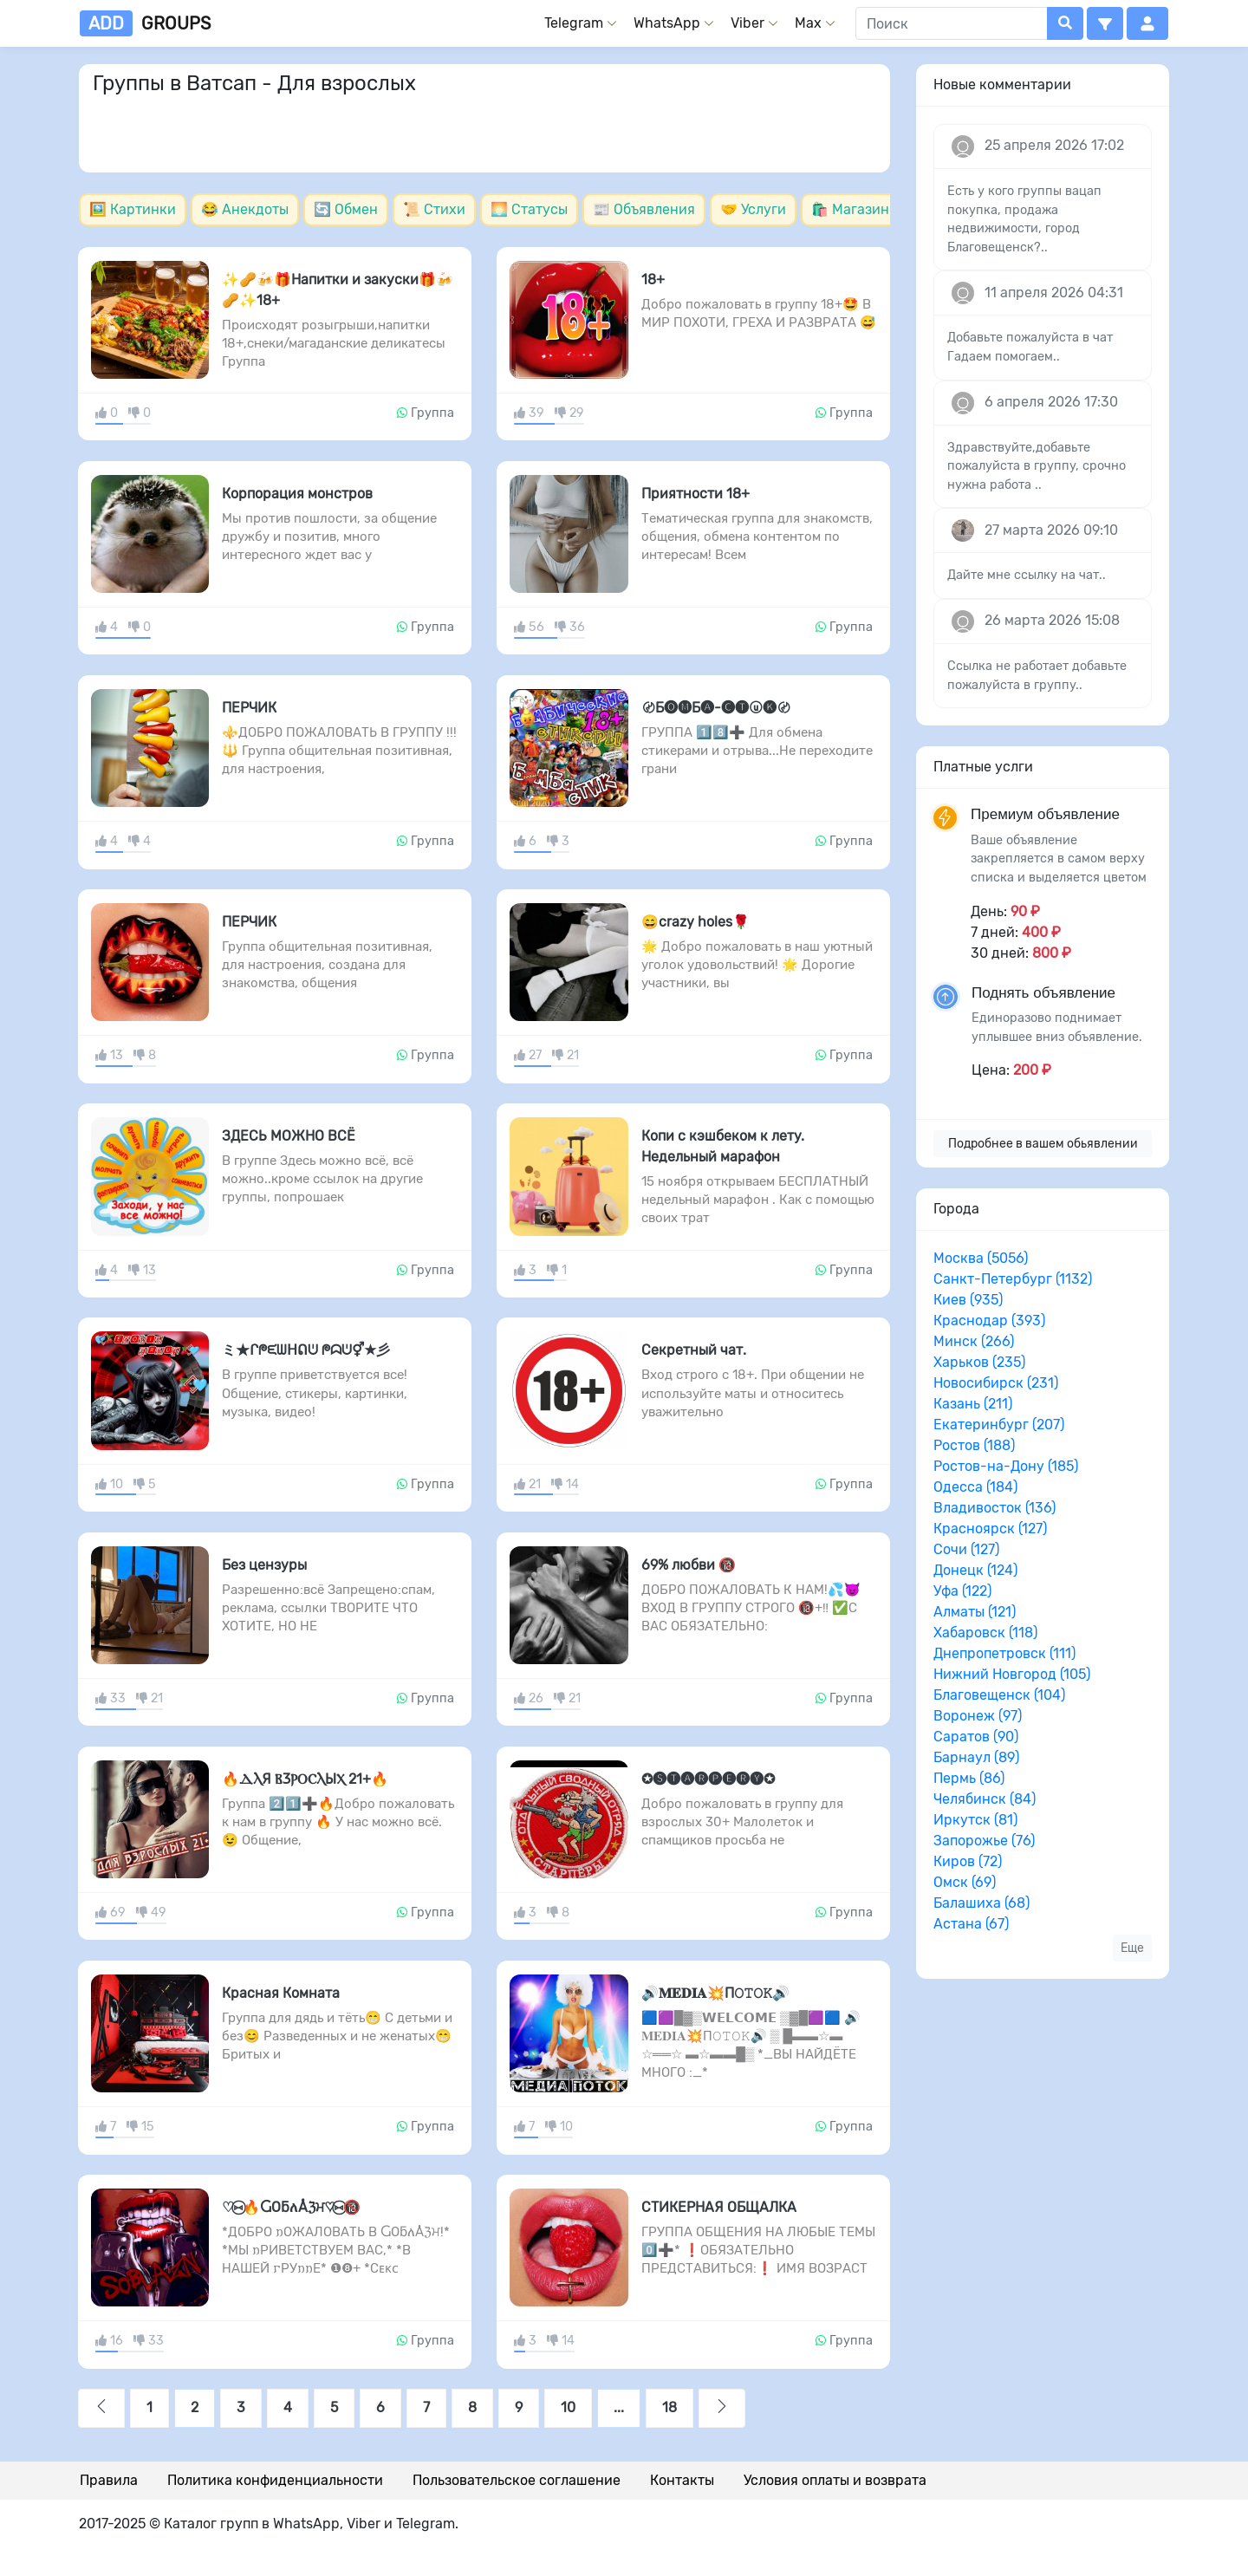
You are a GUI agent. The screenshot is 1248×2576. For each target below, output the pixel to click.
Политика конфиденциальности (275, 2480)
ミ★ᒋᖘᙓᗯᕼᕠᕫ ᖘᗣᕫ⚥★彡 (306, 1350)
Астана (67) (971, 1924)
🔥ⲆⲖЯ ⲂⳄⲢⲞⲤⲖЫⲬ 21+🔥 (305, 1779)
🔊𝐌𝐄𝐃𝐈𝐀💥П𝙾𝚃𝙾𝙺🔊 (715, 1993)
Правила (109, 2480)
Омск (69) (964, 1882)
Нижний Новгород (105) (1011, 1674)
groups (145, 23)
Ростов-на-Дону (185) (1005, 1466)
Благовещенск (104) (999, 1695)
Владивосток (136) (994, 1507)
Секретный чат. (693, 1350)
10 (568, 2407)
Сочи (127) (966, 1549)
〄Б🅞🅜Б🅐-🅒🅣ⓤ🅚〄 (715, 707)
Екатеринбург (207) (998, 1424)
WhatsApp (667, 23)
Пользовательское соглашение (517, 2480)
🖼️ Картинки (132, 209)
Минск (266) (973, 1341)
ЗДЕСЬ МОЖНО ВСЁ (288, 1136)
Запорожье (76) (984, 1840)
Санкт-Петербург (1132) (1012, 1279)
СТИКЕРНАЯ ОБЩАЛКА (718, 2207)
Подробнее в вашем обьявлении (1043, 1143)
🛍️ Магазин (850, 209)
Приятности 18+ (695, 493)
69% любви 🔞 (688, 1565)
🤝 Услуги (753, 209)
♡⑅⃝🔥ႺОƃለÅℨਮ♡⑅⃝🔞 (291, 2207)
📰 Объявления (644, 209)
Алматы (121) (974, 1611)
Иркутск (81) (975, 1820)
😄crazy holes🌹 (695, 922)
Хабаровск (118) (985, 1632)
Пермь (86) (968, 1778)
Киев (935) (968, 1299)
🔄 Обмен (346, 209)
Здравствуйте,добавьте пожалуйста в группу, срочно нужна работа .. (1036, 466)
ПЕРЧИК (249, 707)
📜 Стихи (434, 209)
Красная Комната (281, 1993)
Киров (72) (967, 1861)
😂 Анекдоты (245, 209)
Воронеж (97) (977, 1716)
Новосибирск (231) (995, 1383)
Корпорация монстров (297, 493)
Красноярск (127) (990, 1528)
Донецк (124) (975, 1570)
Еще (1132, 1948)
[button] (1105, 23)
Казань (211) (972, 1403)
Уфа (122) (962, 1591)
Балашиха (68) (981, 1903)
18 (669, 2407)
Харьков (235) (979, 1362)
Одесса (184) (975, 1487)
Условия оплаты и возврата (835, 2480)
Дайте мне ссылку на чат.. (1026, 575)
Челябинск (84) (984, 1799)
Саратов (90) (975, 1736)
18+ (653, 279)
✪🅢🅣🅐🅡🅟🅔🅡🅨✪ (708, 1779)
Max (808, 23)
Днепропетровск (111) (1004, 1653)
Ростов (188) (974, 1445)
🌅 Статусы (529, 209)
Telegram (573, 23)
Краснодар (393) (989, 1320)
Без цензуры (264, 1565)
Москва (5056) (980, 1258)
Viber (747, 23)
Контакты (682, 2480)
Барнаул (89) (976, 1757)
